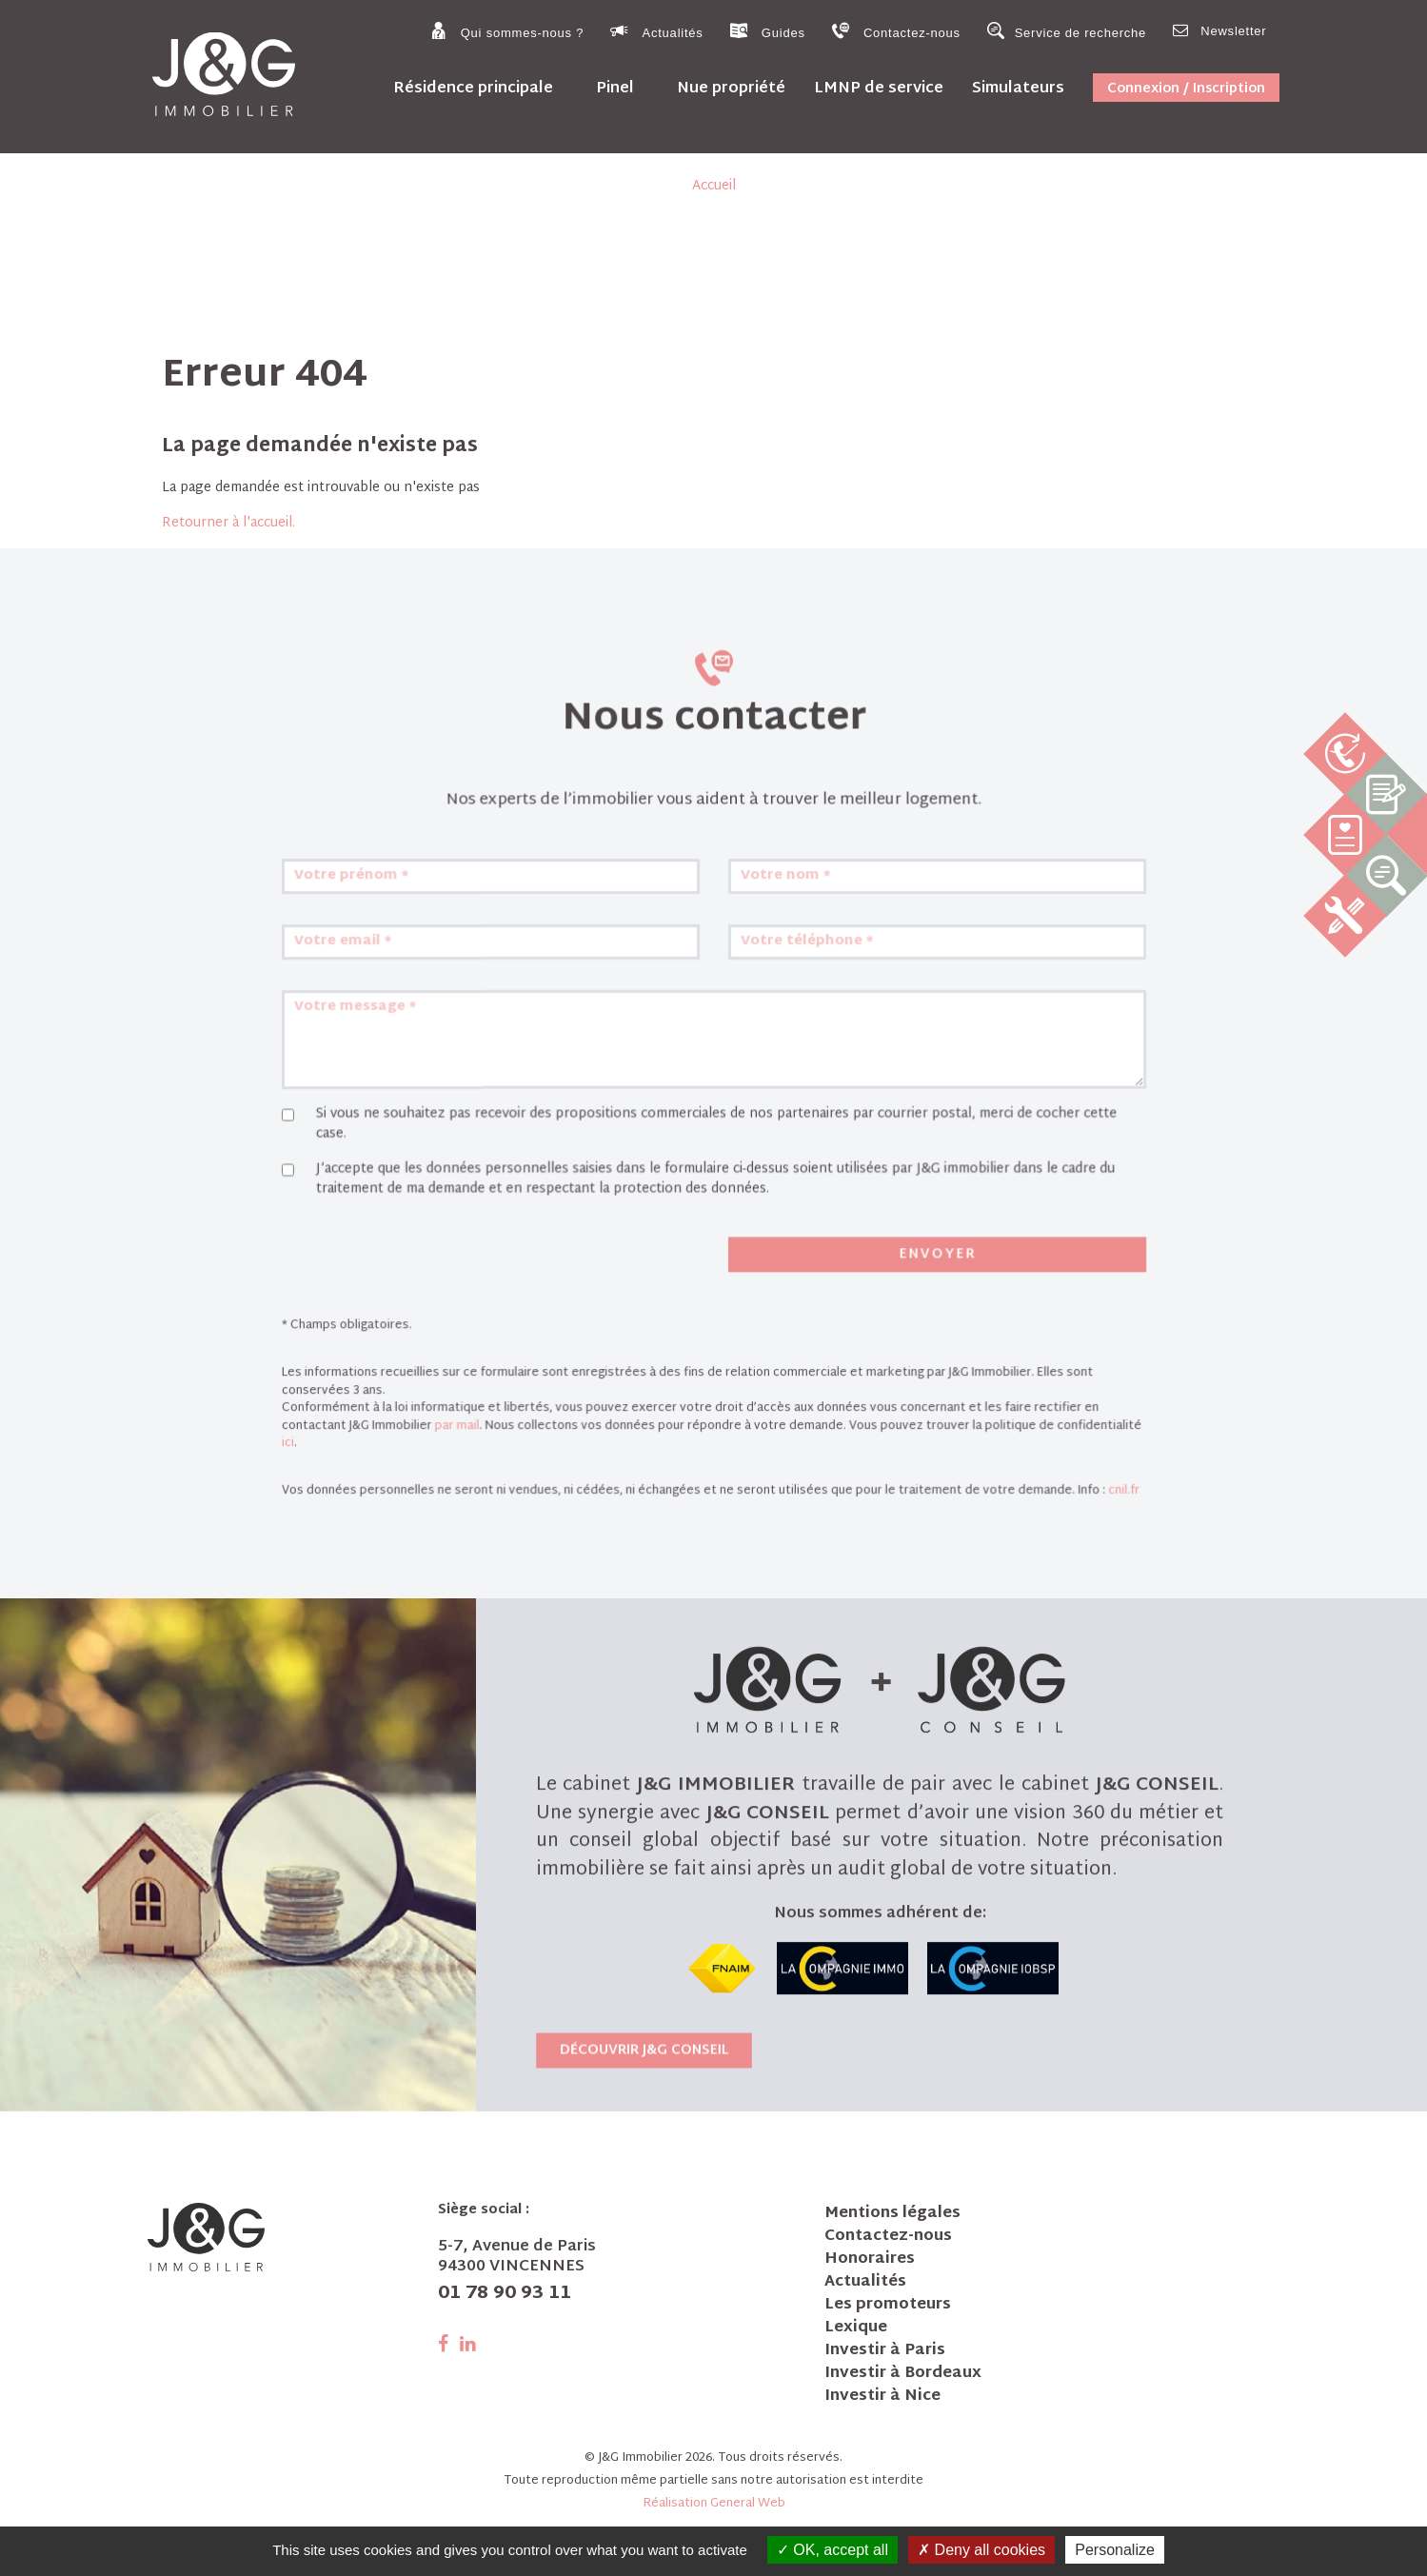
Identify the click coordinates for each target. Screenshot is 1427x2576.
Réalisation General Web (714, 2503)
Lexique (855, 2328)
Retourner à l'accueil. (228, 523)
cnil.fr (1012, 1474)
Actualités (656, 31)
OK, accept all (832, 2550)
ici (402, 1439)
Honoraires (869, 2260)
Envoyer (876, 1302)
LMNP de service (878, 88)
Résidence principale (473, 88)
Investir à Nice (882, 2397)
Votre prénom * (448, 1025)
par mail (525, 1427)
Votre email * (442, 1073)
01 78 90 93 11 (504, 2294)
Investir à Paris (884, 2351)
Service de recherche (1066, 31)
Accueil (714, 186)
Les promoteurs (887, 2305)
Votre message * (451, 1121)
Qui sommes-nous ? (507, 31)
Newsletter (1219, 30)
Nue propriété (731, 88)
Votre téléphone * (781, 1073)
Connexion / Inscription (1186, 89)
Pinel (615, 88)
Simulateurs (1018, 88)
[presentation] (487, 1305)
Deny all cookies (981, 2550)
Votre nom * (766, 1025)
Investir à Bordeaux (902, 2374)
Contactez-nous (896, 31)
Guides (767, 31)
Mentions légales (892, 2214)
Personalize (1115, 2550)
